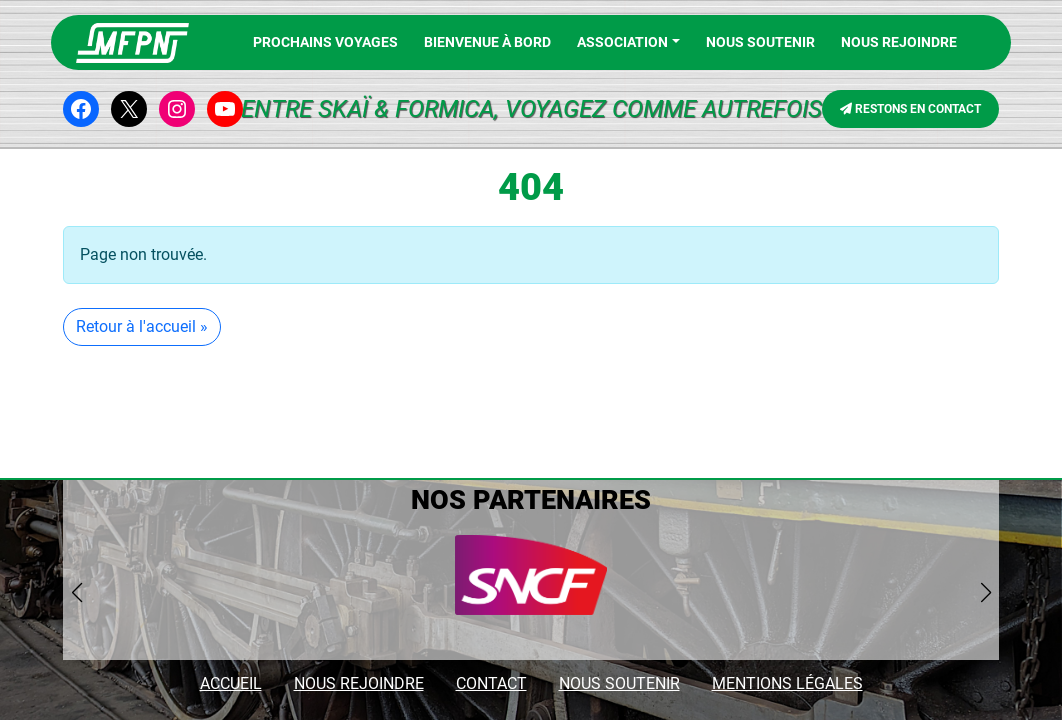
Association (622, 42)
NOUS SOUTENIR (619, 683)
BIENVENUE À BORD (487, 42)
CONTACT (491, 683)
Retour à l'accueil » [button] (142, 326)
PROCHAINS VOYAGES (325, 42)
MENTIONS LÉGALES (787, 683)
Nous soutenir (760, 42)
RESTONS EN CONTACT (910, 109)
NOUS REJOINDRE (899, 42)
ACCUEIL (231, 683)
